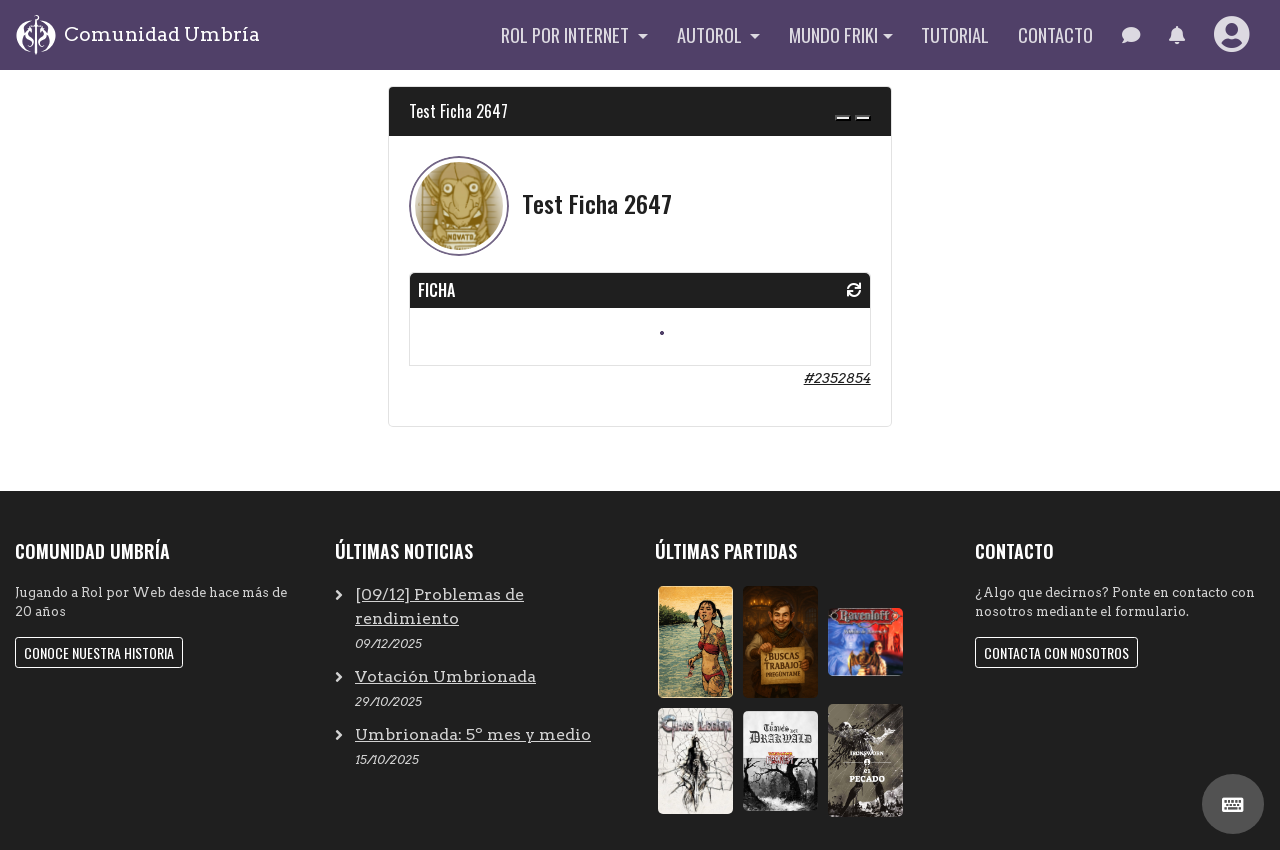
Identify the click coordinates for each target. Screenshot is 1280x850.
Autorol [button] (711, 34)
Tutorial (955, 34)
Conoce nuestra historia (99, 652)
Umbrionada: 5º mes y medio (473, 734)
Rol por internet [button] (567, 34)
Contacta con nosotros (1056, 652)
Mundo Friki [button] (833, 34)
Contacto (1055, 34)
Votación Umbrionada (445, 676)
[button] (1176, 35)
